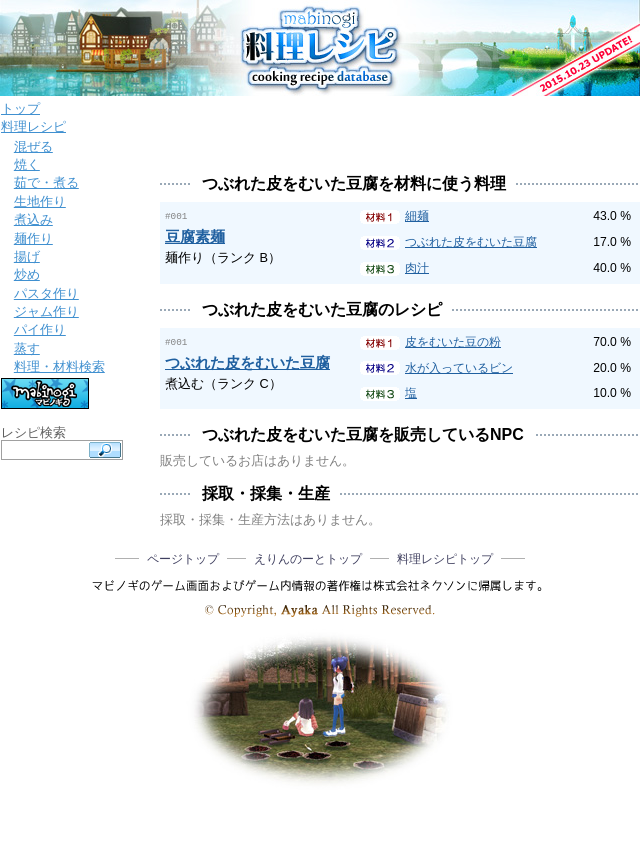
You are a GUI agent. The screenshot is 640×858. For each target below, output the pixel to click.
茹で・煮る (46, 182)
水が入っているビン (459, 368)
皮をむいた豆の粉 (453, 342)
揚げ (27, 256)
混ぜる (33, 146)
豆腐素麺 (195, 235)
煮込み (33, 219)
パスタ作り (46, 293)
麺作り (33, 238)
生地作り (40, 201)
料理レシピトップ (445, 559)
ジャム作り (46, 311)
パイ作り (40, 329)
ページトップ (183, 559)
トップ (20, 108)
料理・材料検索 (59, 366)
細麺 (417, 216)
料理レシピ (33, 126)
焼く (27, 164)
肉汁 (417, 268)
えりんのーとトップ (308, 559)
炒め (27, 274)
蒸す (27, 348)
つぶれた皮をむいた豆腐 (471, 242)
